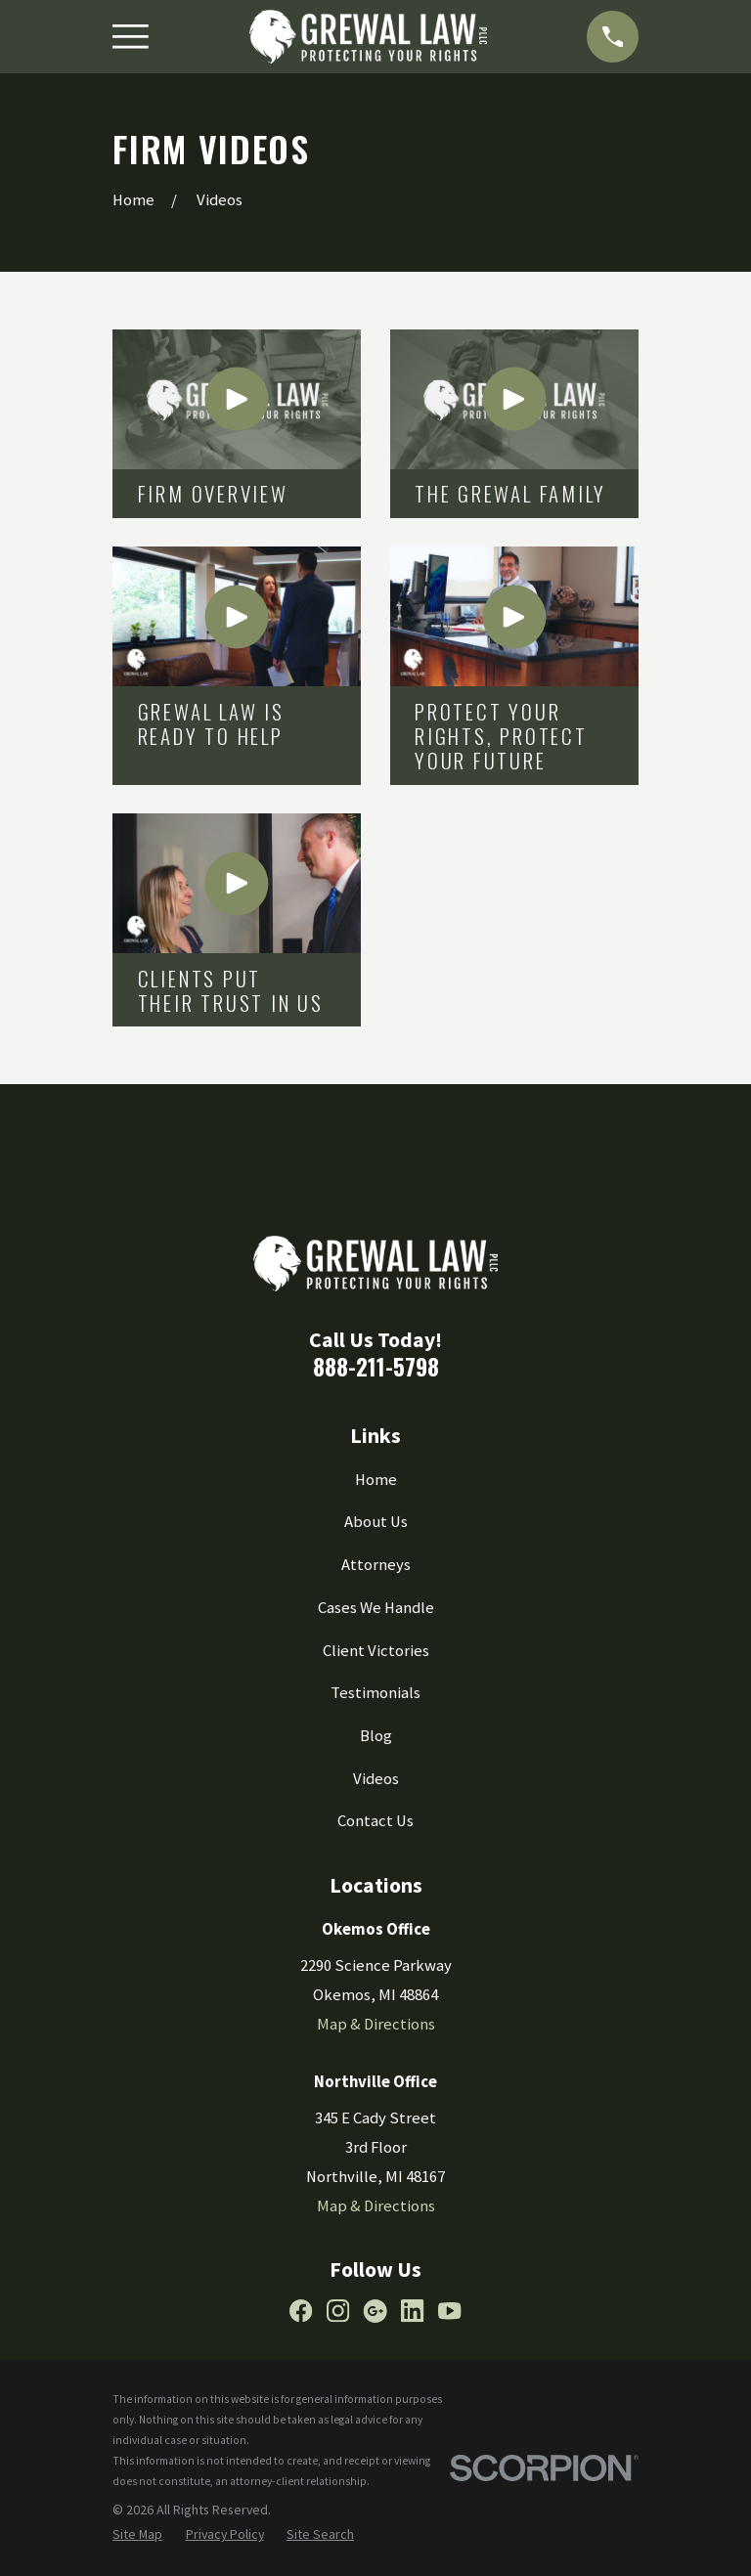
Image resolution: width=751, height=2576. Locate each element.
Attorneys (376, 1564)
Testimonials (375, 1692)
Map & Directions (376, 2024)
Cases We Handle (376, 1607)
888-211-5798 (376, 1366)
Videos (376, 1778)
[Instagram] (338, 2310)
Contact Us (375, 1821)
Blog (376, 1735)
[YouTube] (449, 2310)
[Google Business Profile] (375, 2310)
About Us (376, 1521)
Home (376, 1479)
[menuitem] (137, 2534)
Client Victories (376, 1650)
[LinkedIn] (412, 2310)
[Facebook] (300, 2310)
